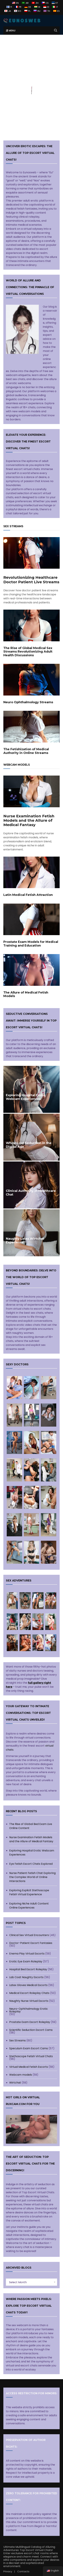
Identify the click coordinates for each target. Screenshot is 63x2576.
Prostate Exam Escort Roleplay (29, 2022)
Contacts (23, 2571)
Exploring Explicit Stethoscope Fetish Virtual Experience (29, 1892)
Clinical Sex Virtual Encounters (29, 1935)
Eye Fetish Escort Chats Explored (31, 1864)
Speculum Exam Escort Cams (28, 2048)
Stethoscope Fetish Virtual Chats (31, 2056)
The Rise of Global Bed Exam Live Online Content (30, 1826)
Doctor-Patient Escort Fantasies (30, 1943)
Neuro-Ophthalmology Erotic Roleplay (28, 2010)
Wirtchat (15, 2082)
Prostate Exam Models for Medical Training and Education (30, 943)
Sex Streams (17, 2040)
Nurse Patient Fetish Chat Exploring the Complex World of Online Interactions (32, 1877)
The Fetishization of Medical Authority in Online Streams (26, 751)
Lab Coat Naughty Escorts (26, 1977)
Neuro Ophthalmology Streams (28, 702)
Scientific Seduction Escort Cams (31, 2030)
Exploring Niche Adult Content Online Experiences (29, 1906)
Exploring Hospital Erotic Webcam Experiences (25, 1097)
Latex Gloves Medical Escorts (28, 1985)
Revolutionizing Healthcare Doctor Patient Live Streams (31, 579)
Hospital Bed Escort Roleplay (28, 1969)
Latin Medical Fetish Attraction (28, 895)
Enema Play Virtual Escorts (27, 1953)
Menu (10, 30)
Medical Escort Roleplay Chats (29, 1993)
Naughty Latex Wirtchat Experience (25, 1240)
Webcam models (20, 2074)
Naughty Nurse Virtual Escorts (28, 2001)
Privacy (7, 2571)
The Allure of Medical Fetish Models (25, 994)
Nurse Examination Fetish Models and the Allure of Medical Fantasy (28, 820)
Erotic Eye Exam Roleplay (25, 1961)
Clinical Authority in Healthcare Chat (31, 1192)
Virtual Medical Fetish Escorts (28, 2067)
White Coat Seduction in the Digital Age (28, 1145)
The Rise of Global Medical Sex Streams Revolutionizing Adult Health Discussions (27, 651)
